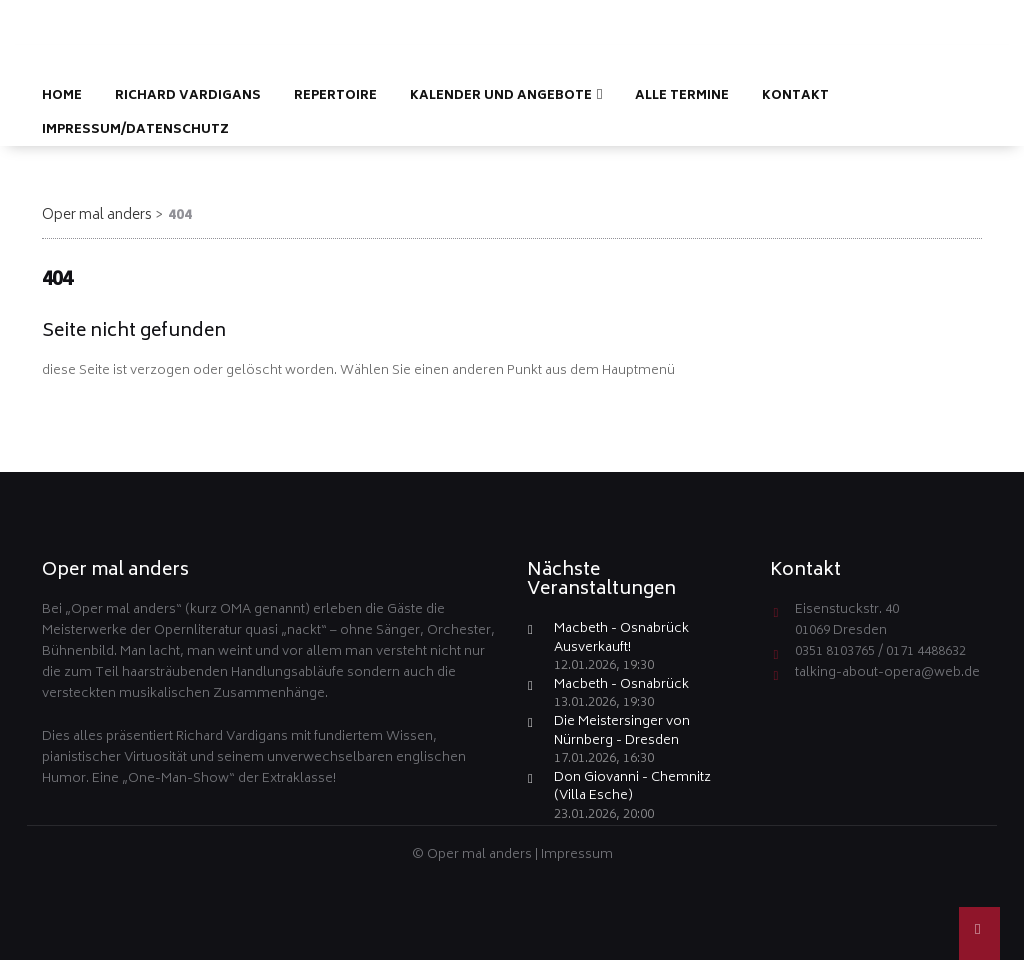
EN (975, 16)
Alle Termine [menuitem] (682, 96)
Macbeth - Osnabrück (621, 686)
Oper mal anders (97, 215)
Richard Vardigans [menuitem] (188, 96)
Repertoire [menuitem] (335, 96)
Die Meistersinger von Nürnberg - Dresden (622, 732)
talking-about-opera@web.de (887, 673)
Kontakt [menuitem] (795, 96)
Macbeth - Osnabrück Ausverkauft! (621, 639)
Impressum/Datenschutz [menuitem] (135, 130)
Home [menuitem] (62, 96)
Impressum (577, 855)
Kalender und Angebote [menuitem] (501, 96)
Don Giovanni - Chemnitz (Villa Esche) (632, 788)
